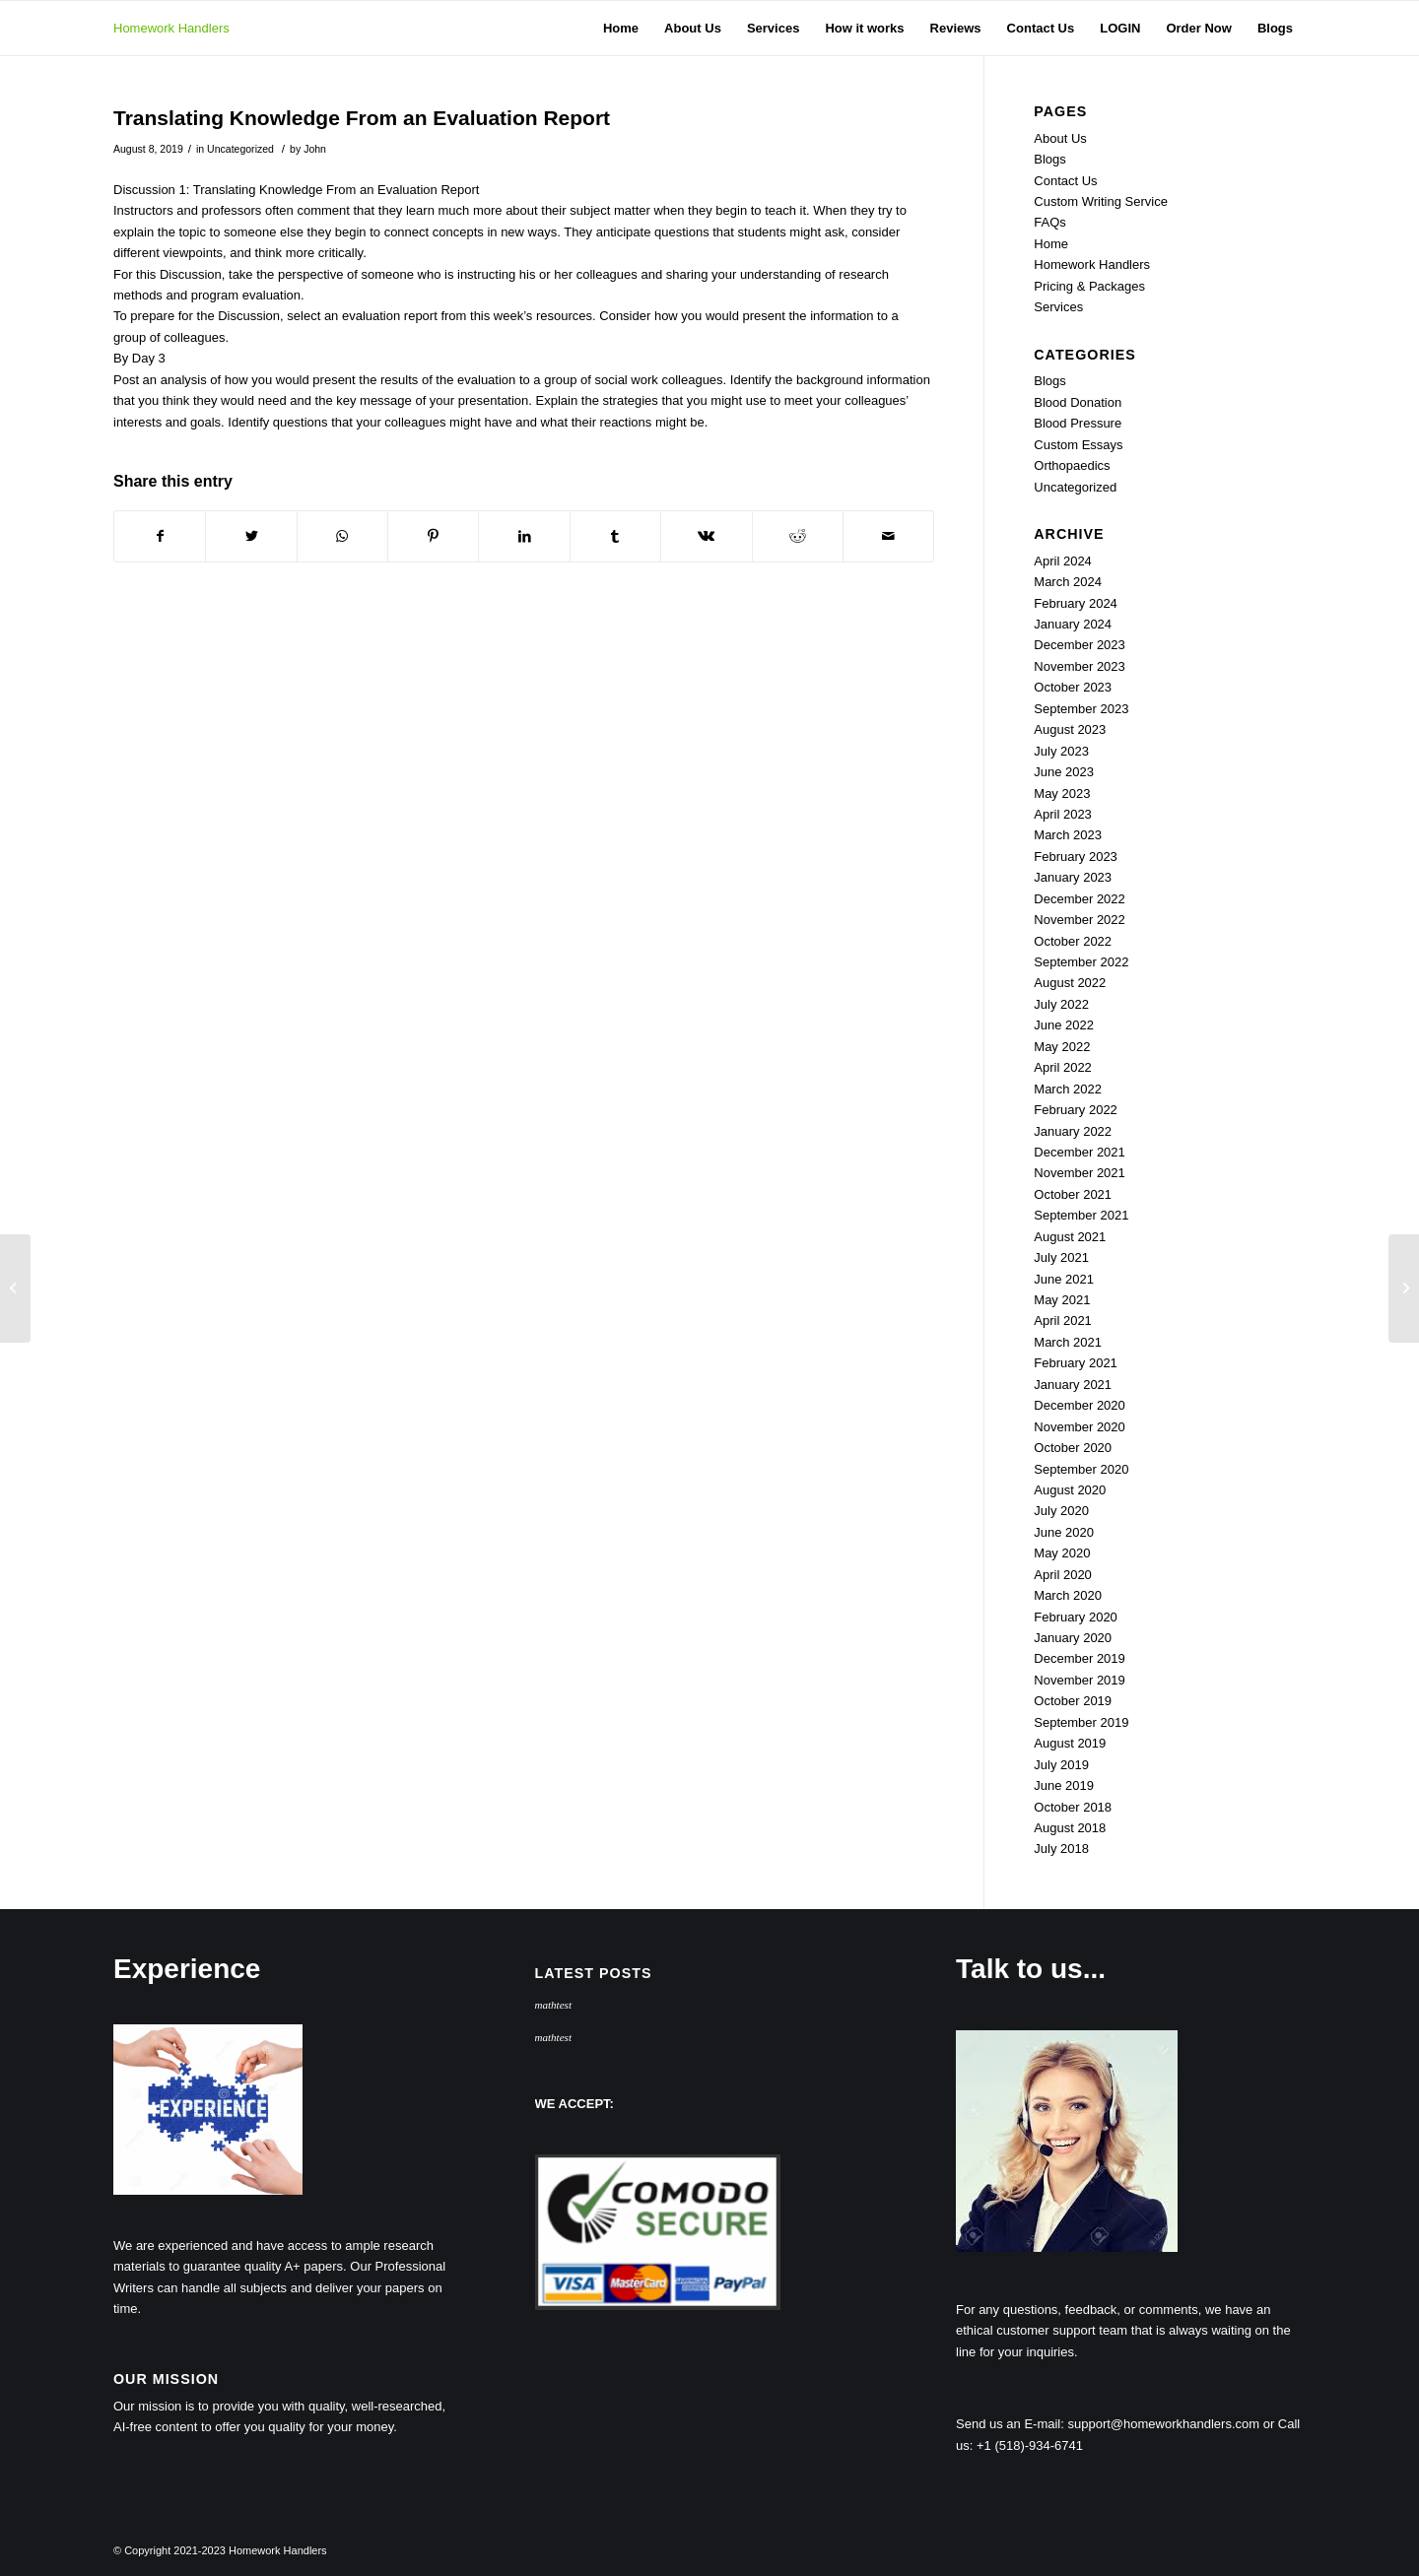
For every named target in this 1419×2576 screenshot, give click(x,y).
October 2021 (1073, 1194)
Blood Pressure (1077, 423)
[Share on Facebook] (159, 536)
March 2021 (1068, 1342)
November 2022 (1079, 919)
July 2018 (1061, 1848)
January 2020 (1073, 1637)
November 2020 (1079, 1427)
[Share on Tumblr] (615, 536)
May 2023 (1062, 793)
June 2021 (1064, 1279)
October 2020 (1073, 1447)
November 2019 (1079, 1680)
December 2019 (1079, 1658)
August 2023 (1070, 729)
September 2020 (1081, 1469)
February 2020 (1075, 1617)
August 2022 (1070, 982)
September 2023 (1081, 708)
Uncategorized (240, 149)
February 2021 (1075, 1362)
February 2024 (1075, 603)
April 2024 (1063, 561)
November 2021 (1079, 1172)
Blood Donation (1077, 402)
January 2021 (1073, 1384)
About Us (1060, 138)
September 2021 (1081, 1215)
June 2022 (1064, 1025)
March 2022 (1068, 1089)
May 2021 (1062, 1299)
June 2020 (1064, 1532)
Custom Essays (1078, 444)
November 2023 (1079, 666)
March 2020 (1068, 1595)
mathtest (553, 2005)
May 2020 (1062, 1553)
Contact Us (1065, 180)
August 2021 (1070, 1236)
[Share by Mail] (888, 536)
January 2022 (1073, 1131)
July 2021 (1061, 1257)
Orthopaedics (1072, 465)
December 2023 (1079, 644)
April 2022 (1063, 1067)
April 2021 (1063, 1320)
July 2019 (1061, 1764)
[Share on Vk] (706, 536)
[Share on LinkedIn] (524, 536)
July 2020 (1061, 1510)
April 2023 (1063, 814)
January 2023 (1073, 877)
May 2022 (1062, 1046)
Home (1051, 243)
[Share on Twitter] (251, 536)
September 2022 (1081, 962)
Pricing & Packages (1089, 286)
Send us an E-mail (1008, 2423)
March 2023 (1068, 834)
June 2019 (1064, 1785)
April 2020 (1063, 1574)
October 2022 (1073, 941)
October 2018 (1073, 1807)
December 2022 (1079, 899)
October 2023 (1073, 687)
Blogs (1050, 159)
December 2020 (1079, 1405)
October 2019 (1073, 1700)
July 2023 (1061, 751)
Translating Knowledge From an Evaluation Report (361, 117)
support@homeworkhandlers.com (1164, 2423)
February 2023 (1075, 856)
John (315, 149)
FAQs (1050, 222)
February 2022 (1075, 1109)
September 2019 (1081, 1722)
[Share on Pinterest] (433, 536)
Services (1058, 306)
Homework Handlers (171, 28)
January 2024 (1073, 624)
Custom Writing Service (1101, 201)
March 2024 (1068, 581)
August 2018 (1070, 1827)
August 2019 (1070, 1743)
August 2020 (1070, 1490)
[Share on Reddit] (798, 536)
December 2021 (1079, 1152)
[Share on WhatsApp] (342, 536)
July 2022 (1061, 1004)
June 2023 (1064, 771)
